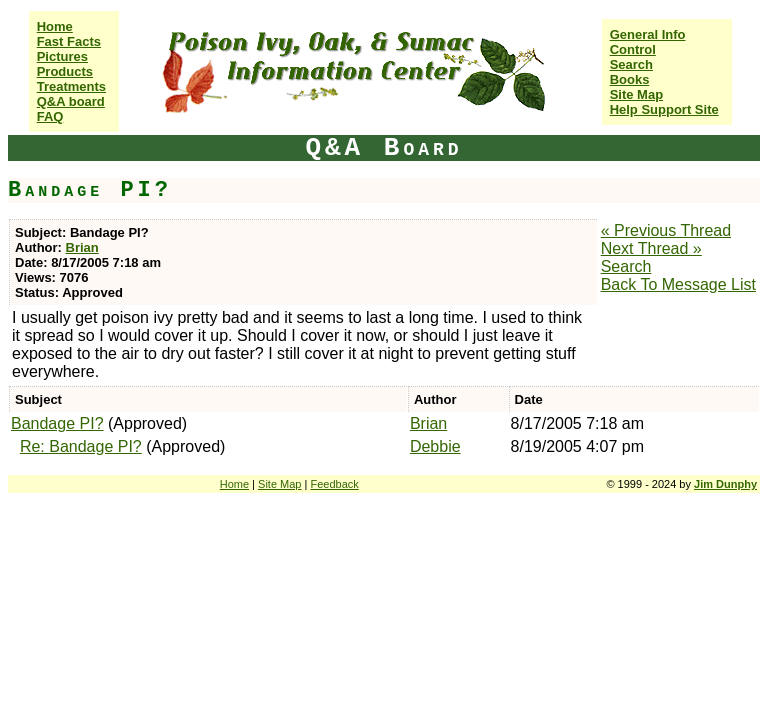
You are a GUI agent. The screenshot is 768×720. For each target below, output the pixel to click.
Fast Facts (69, 41)
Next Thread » (651, 248)
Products (65, 71)
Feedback (334, 484)
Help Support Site (664, 109)
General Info (648, 34)
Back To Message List (678, 284)
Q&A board (71, 101)
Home (55, 26)
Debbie (435, 446)
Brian (82, 247)
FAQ (50, 116)
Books (630, 79)
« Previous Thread (666, 230)
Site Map (636, 94)
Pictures (62, 56)
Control (633, 49)
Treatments (71, 86)
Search (631, 64)
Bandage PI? (57, 423)
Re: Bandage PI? (81, 446)
